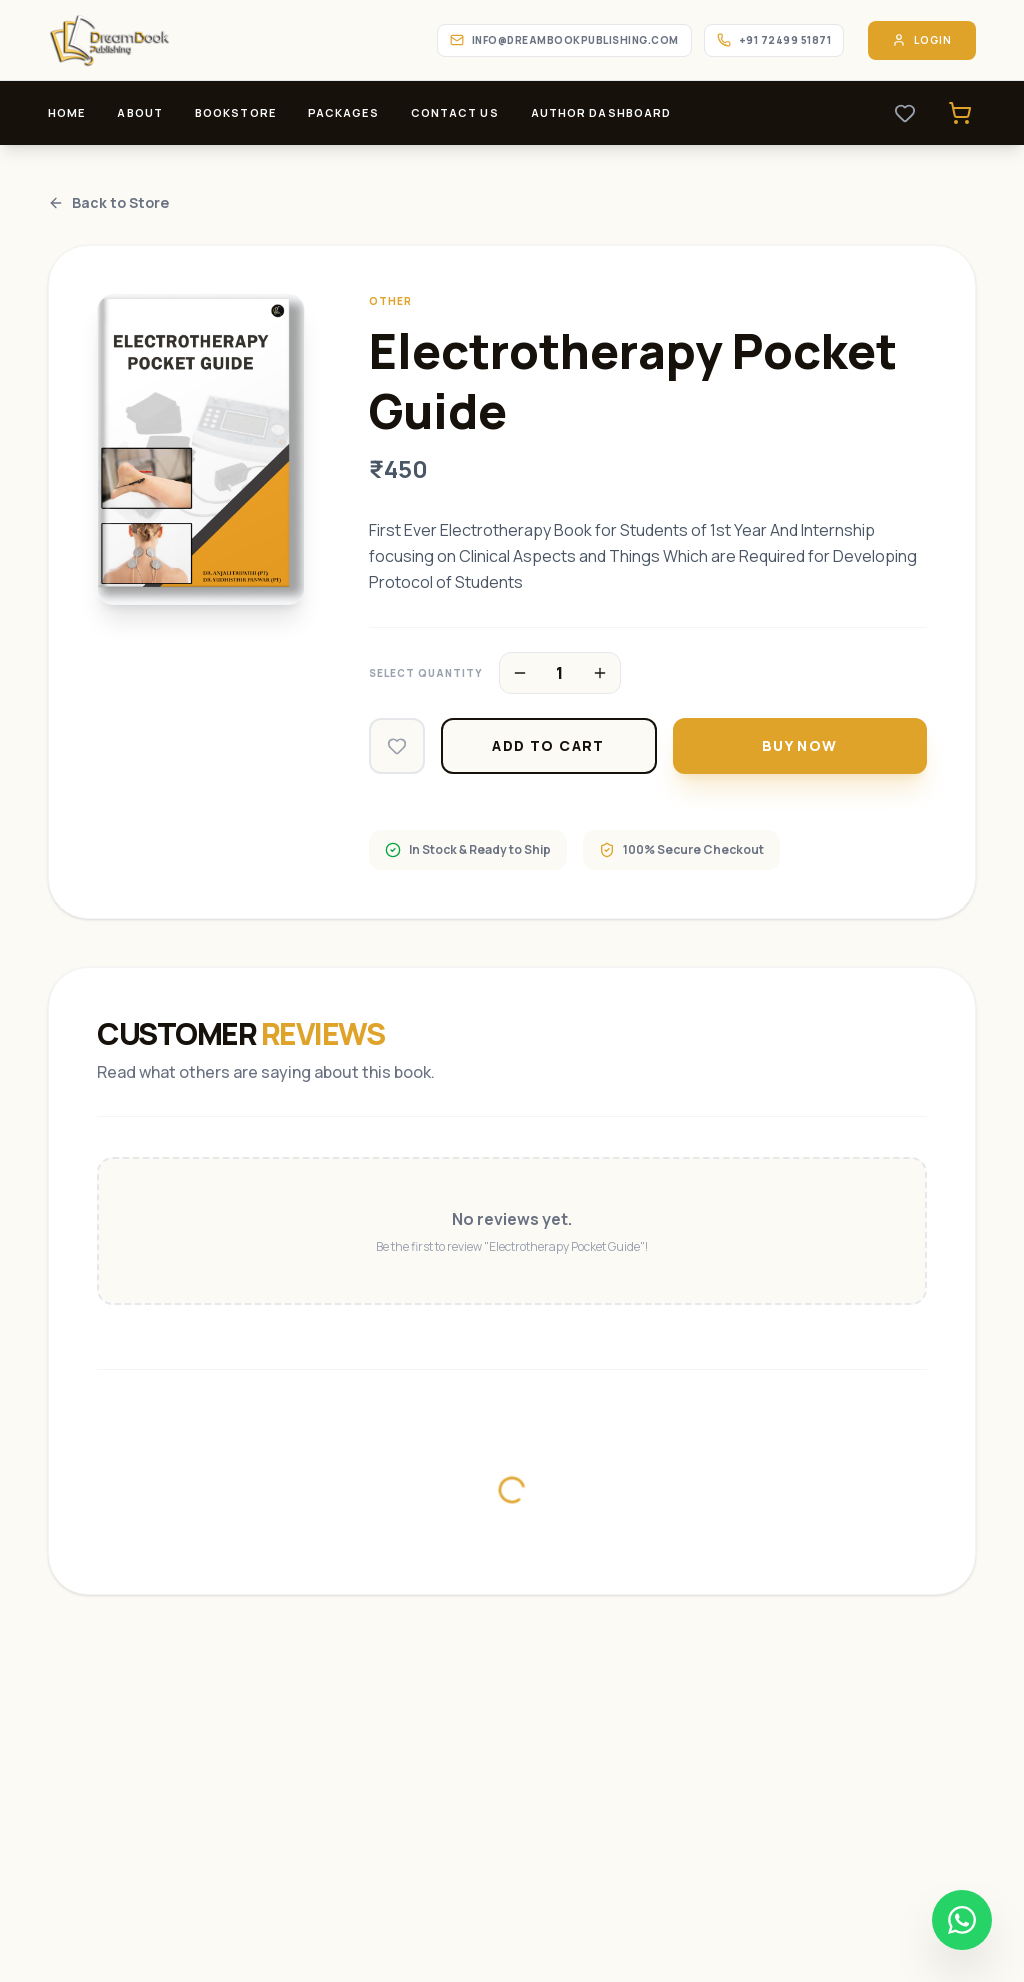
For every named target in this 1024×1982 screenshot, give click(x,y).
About (140, 112)
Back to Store (108, 202)
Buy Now (800, 745)
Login (922, 40)
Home (66, 112)
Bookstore (235, 112)
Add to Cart (548, 745)
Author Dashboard (601, 112)
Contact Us (455, 112)
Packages (343, 112)
